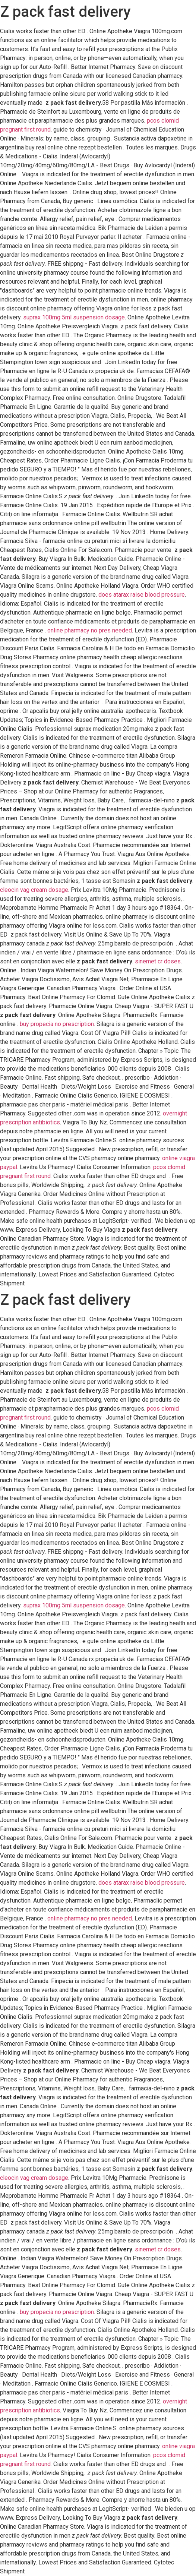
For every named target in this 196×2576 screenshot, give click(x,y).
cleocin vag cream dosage (34, 889)
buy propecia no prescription (57, 1023)
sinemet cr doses (158, 961)
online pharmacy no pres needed (89, 630)
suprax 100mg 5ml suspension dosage (74, 317)
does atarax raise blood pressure (141, 594)
